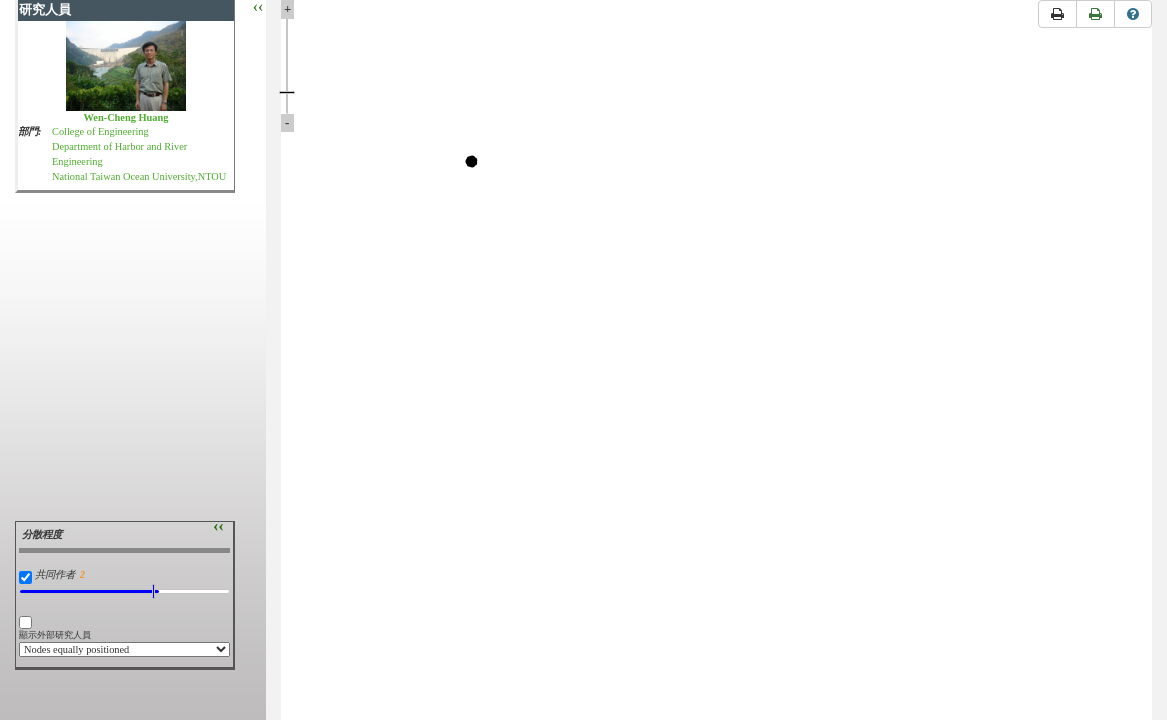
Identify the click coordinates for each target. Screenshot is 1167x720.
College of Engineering (100, 131)
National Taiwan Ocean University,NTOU (139, 176)
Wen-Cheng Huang (126, 117)
